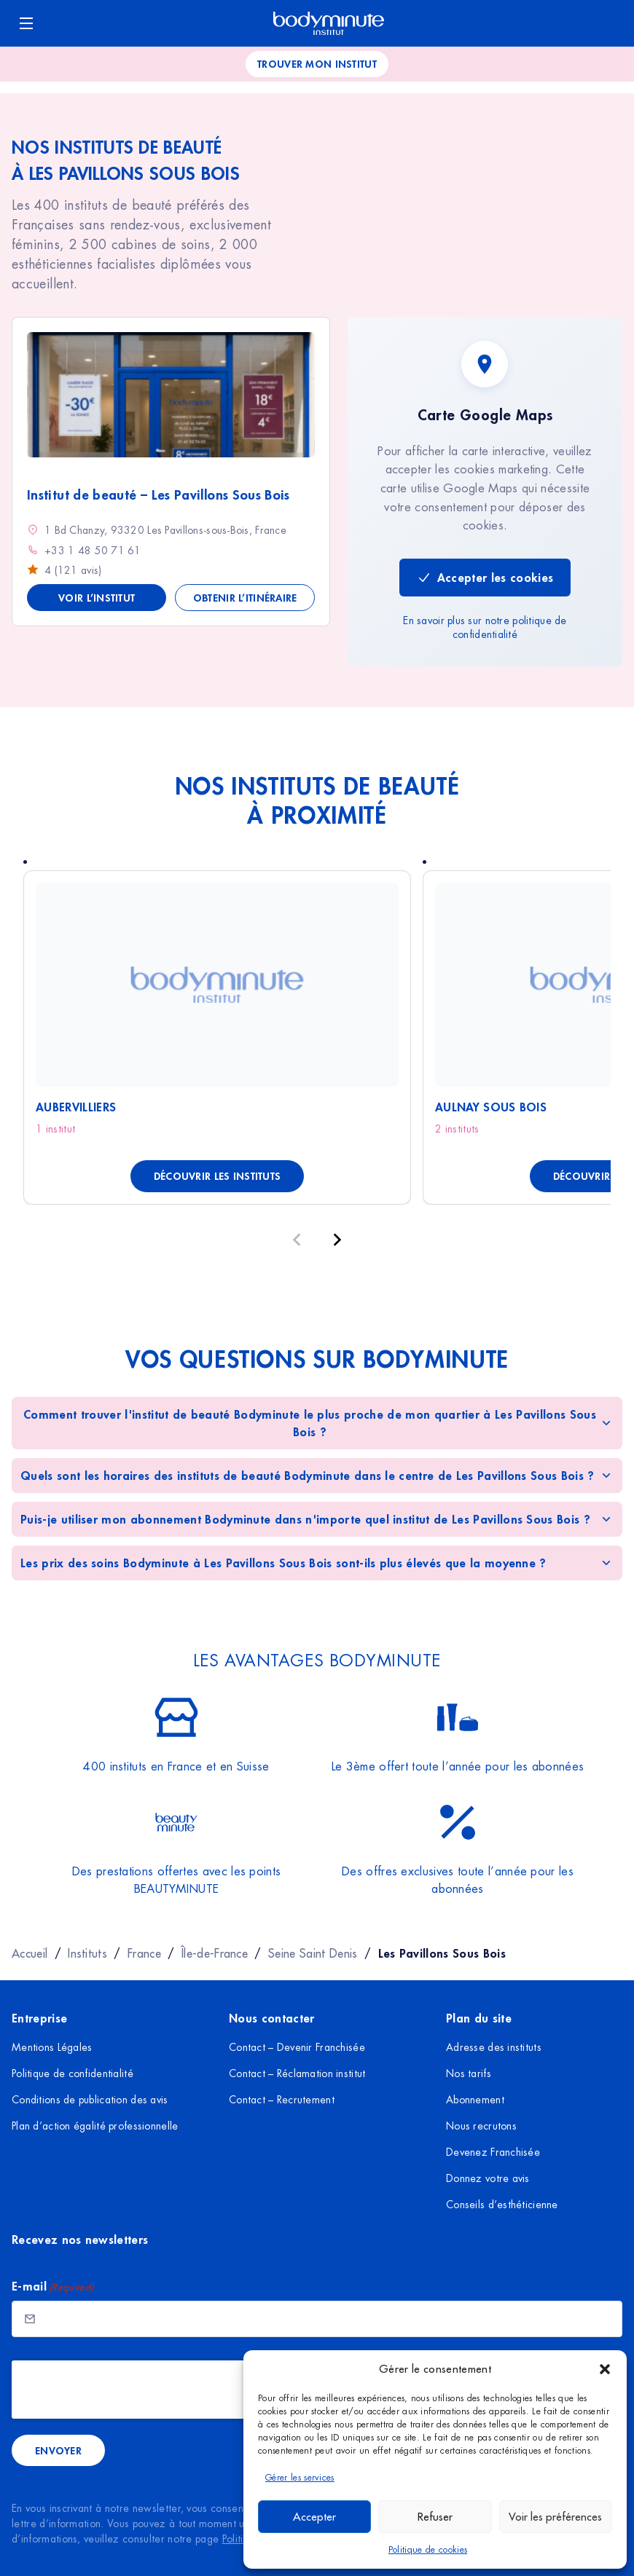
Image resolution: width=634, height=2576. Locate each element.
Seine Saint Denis (312, 1953)
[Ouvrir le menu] (26, 23)
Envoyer (58, 2450)
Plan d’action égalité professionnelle (95, 2125)
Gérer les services (299, 2478)
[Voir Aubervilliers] (217, 985)
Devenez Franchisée (493, 2152)
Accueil (29, 1953)
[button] (605, 2369)
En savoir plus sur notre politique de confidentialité (484, 628)
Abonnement (475, 2099)
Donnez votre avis (488, 2178)
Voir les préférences (555, 2517)
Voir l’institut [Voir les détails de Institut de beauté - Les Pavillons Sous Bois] (96, 597)
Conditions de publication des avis (90, 2099)
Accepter (314, 2517)
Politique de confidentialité (72, 2073)
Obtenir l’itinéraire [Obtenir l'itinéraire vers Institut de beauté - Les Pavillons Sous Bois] (245, 597)
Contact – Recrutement (281, 2099)
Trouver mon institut (317, 64)
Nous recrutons (481, 2125)
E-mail (53, 2286)
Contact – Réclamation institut (297, 2073)
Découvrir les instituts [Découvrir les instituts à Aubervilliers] (217, 1176)
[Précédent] (296, 1239)
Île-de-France (214, 1953)
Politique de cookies (427, 2550)
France (144, 1953)
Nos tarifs (468, 2073)
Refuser (435, 2517)
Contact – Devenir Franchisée (297, 2047)
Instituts (87, 1953)
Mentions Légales (52, 2047)
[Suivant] (337, 1239)
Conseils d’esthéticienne (502, 2204)
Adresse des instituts (493, 2047)
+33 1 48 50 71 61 (92, 550)
